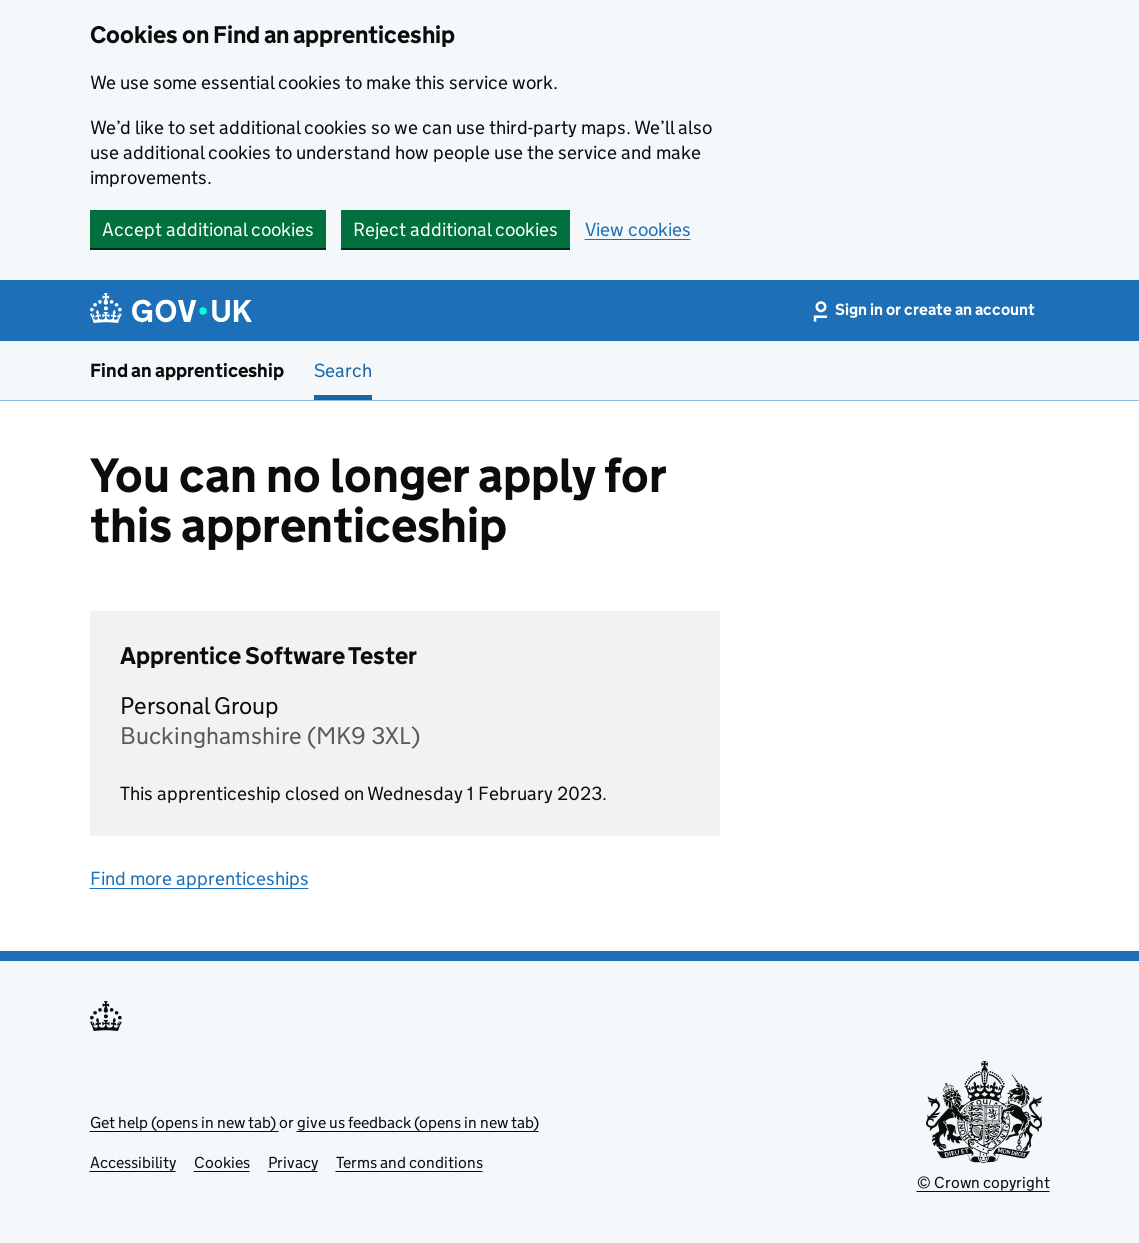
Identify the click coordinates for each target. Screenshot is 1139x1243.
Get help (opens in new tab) (184, 1122)
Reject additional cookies (455, 229)
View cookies (638, 229)
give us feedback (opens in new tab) (418, 1122)
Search (343, 370)
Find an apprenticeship (187, 370)
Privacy (293, 1162)
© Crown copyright (983, 1182)
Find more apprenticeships (199, 878)
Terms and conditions (409, 1162)
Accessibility (133, 1162)
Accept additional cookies (208, 229)
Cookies (222, 1162)
